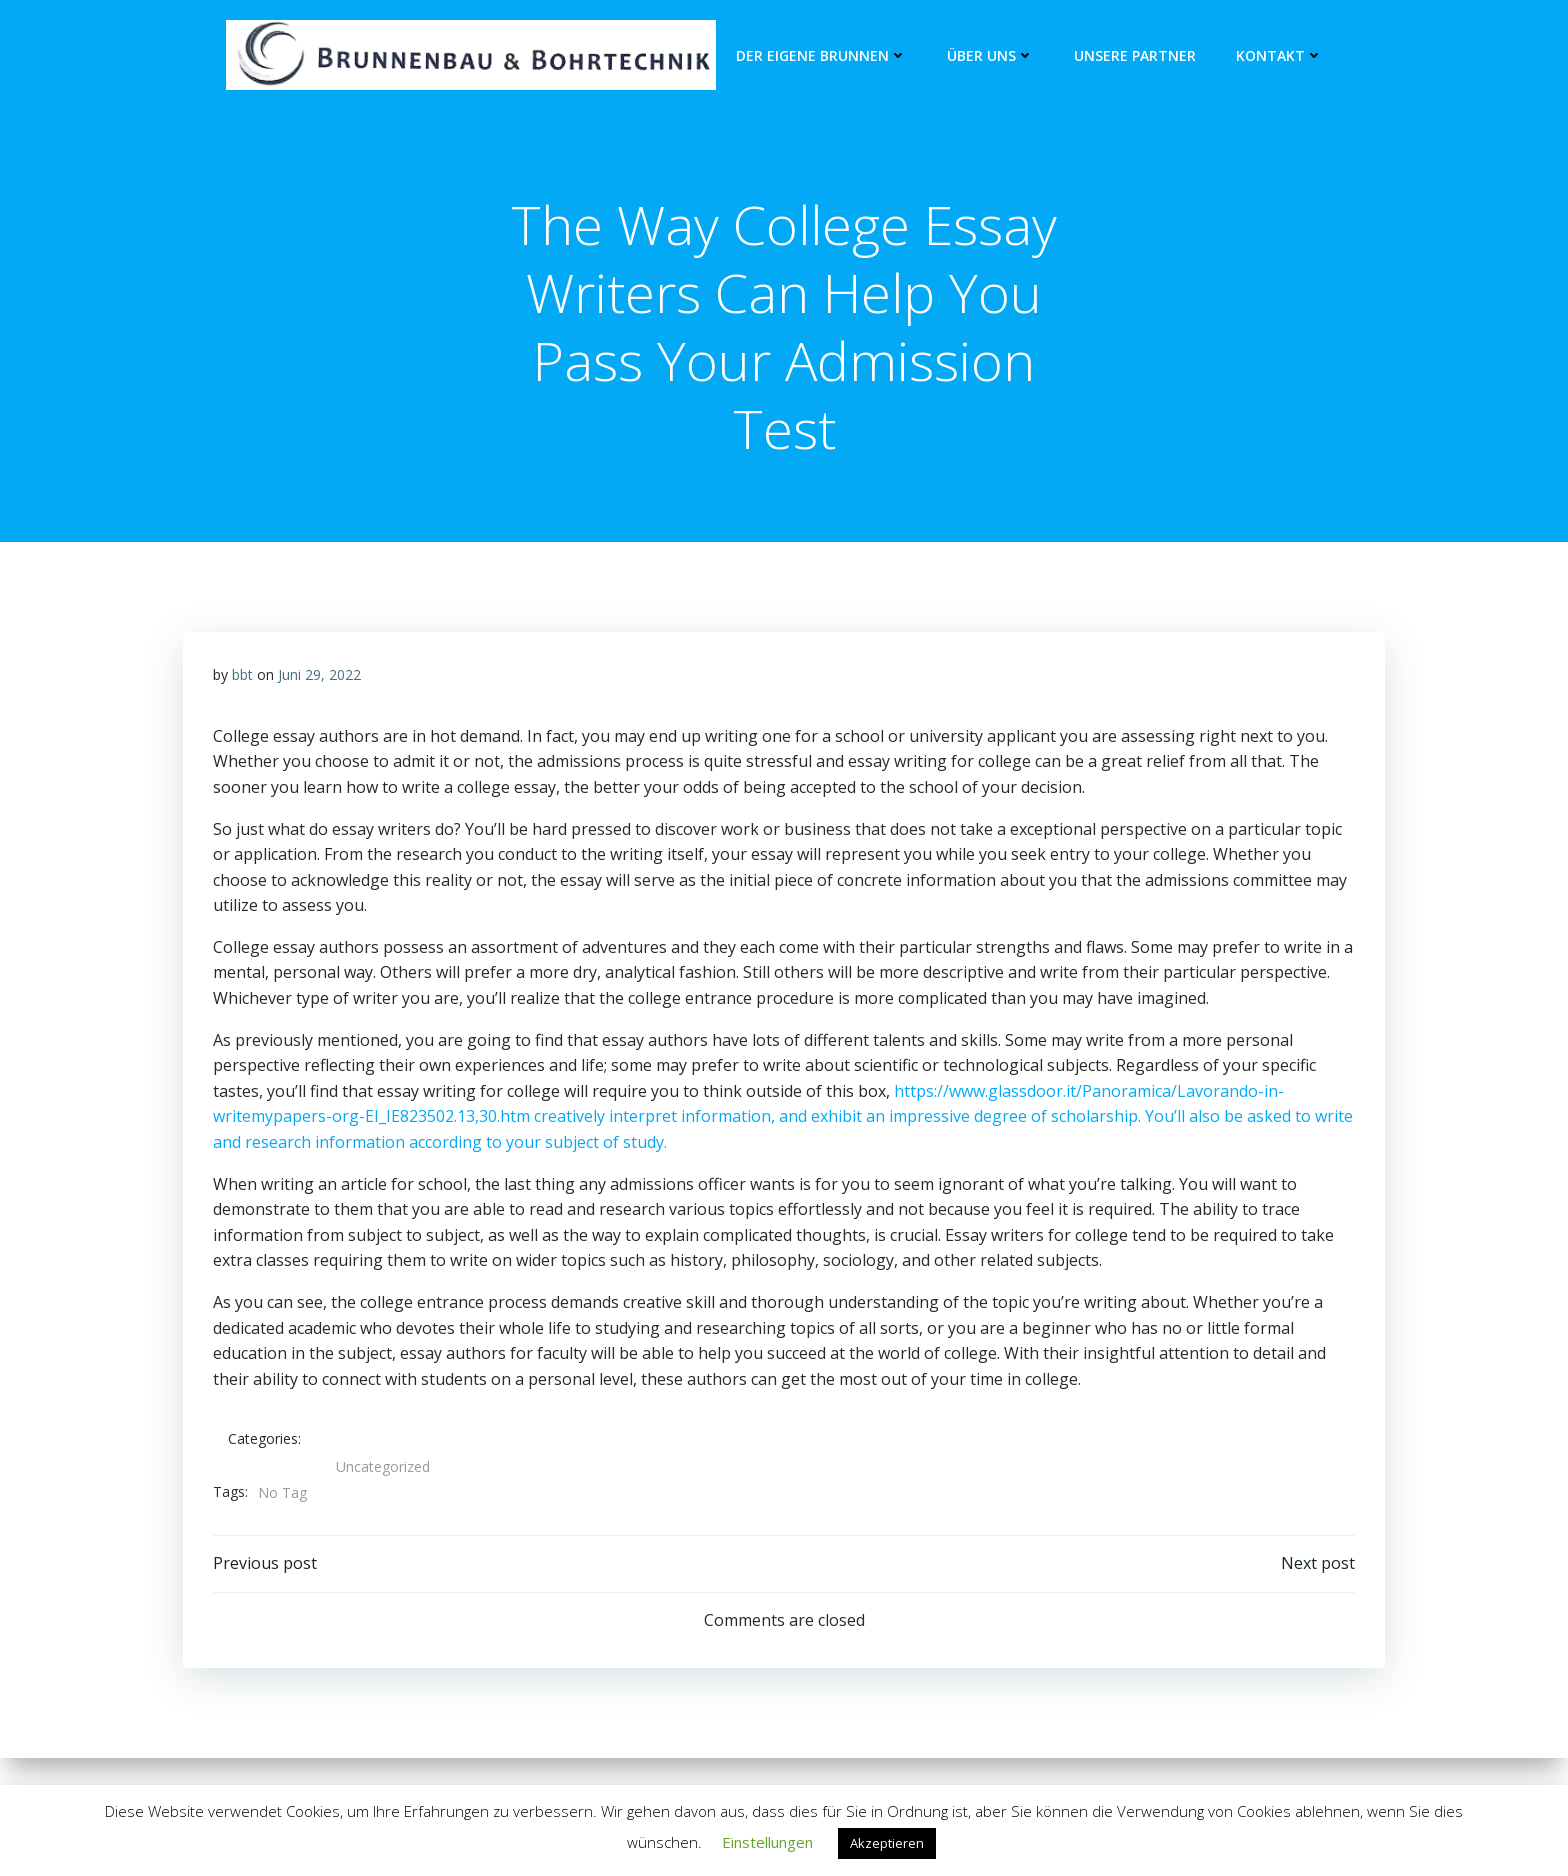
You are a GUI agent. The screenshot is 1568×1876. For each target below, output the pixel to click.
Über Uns (990, 55)
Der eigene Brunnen (821, 55)
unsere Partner (1135, 55)
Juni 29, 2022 (319, 674)
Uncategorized (383, 1466)
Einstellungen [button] (767, 1842)
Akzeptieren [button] (887, 1843)
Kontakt (1279, 55)
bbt (242, 674)
